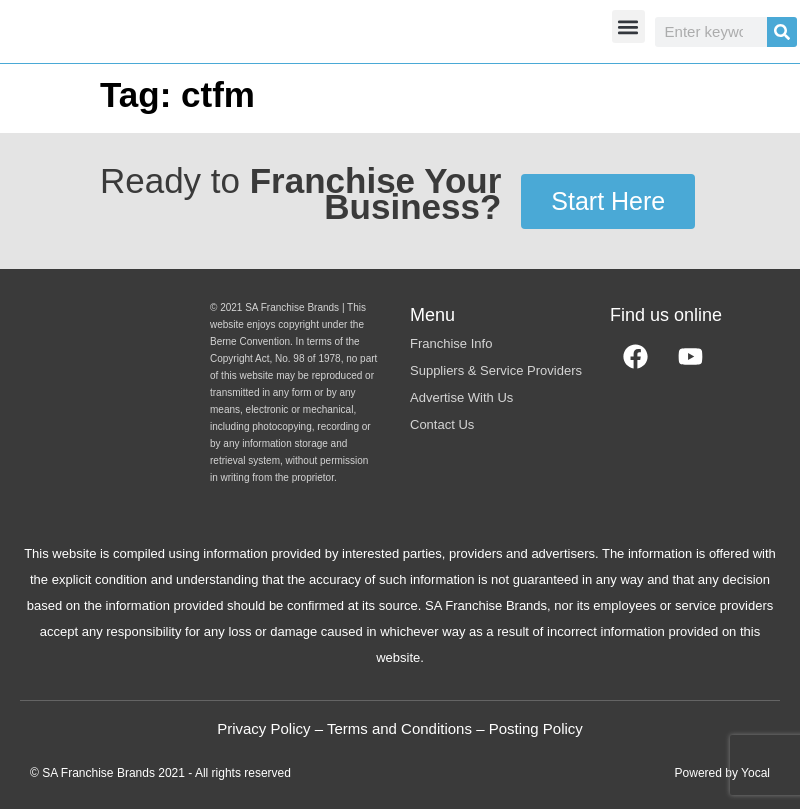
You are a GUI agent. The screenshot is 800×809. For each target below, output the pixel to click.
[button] (628, 26)
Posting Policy (536, 728)
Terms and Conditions (399, 728)
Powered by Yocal (722, 773)
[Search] (782, 32)
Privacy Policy (263, 728)
